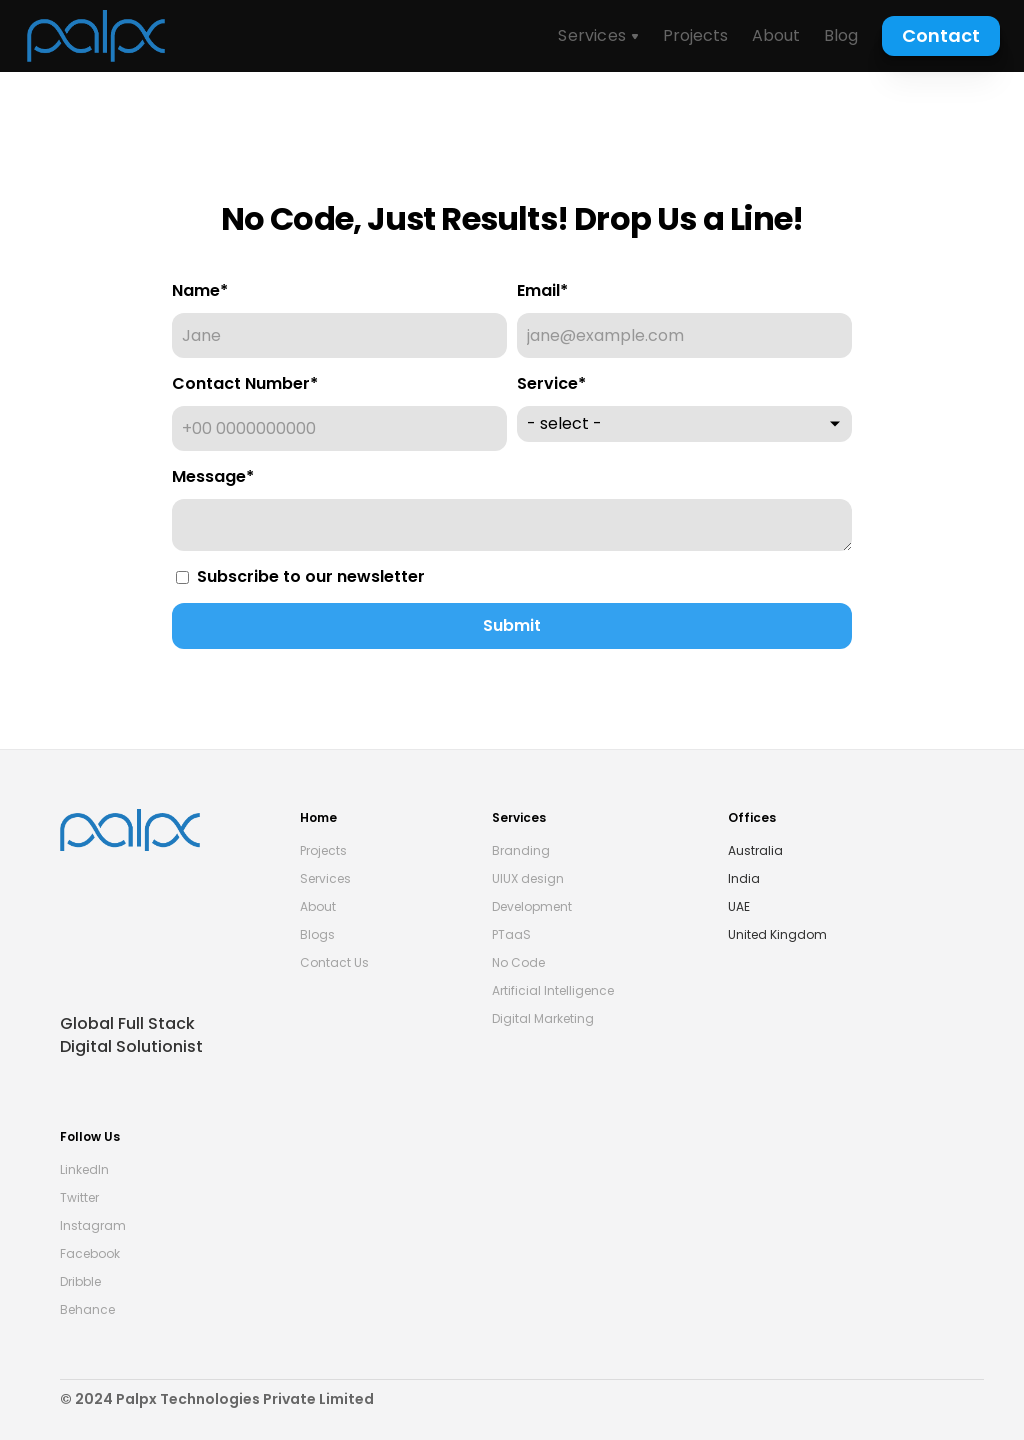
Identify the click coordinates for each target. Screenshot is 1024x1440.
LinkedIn (84, 1169)
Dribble (80, 1281)
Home (320, 817)
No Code (518, 962)
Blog (841, 35)
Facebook (90, 1253)
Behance (87, 1309)
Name (200, 290)
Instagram (93, 1225)
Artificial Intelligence (553, 990)
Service (551, 383)
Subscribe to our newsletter (300, 576)
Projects (695, 35)
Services (325, 878)
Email (542, 290)
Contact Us (334, 962)
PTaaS (511, 934)
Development (532, 906)
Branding (521, 850)
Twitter (79, 1197)
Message (213, 476)
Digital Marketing (543, 1018)
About (776, 35)
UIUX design (528, 878)
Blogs (317, 934)
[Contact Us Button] (941, 36)
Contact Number (245, 383)
